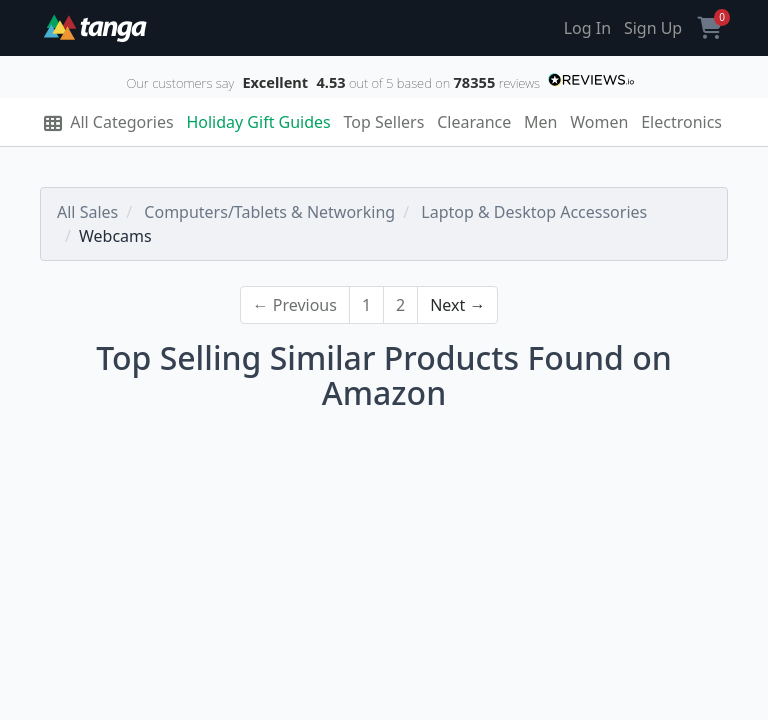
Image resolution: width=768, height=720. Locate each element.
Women (599, 122)
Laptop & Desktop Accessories (534, 212)
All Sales (87, 212)
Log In (587, 28)
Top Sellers (384, 122)
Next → (457, 305)
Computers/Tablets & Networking (269, 212)
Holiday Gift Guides (258, 122)
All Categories (109, 122)
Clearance (474, 122)
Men (540, 122)
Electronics (681, 122)
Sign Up (653, 28)
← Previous (295, 305)
